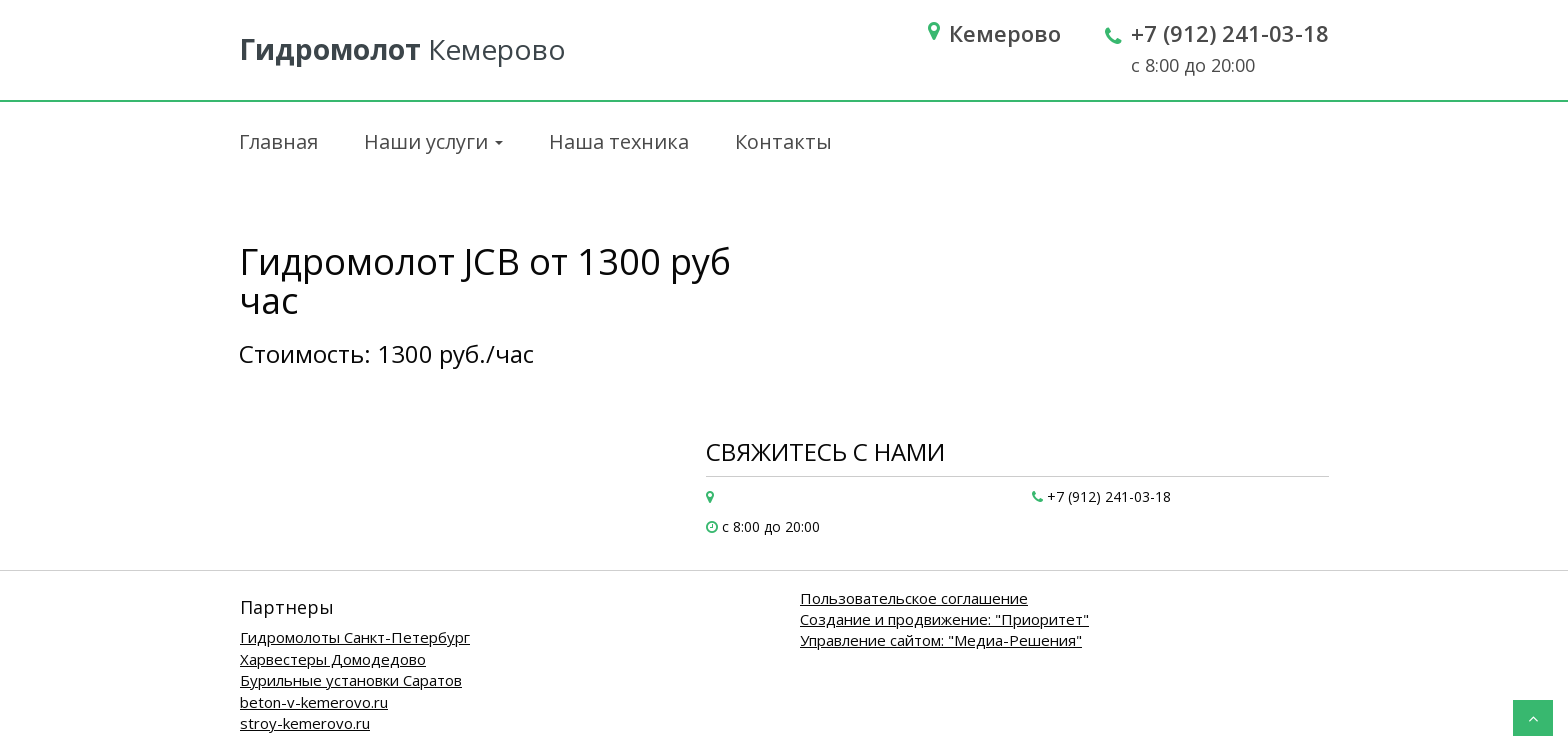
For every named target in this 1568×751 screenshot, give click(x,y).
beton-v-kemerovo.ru (314, 702)
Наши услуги (433, 141)
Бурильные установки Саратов (351, 680)
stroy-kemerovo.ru (305, 723)
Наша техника (619, 141)
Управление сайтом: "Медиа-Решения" (941, 640)
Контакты (783, 141)
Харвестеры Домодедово (333, 659)
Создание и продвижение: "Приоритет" (944, 619)
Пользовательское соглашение (914, 598)
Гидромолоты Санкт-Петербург (355, 637)
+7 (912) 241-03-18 (1230, 33)
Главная (278, 141)
